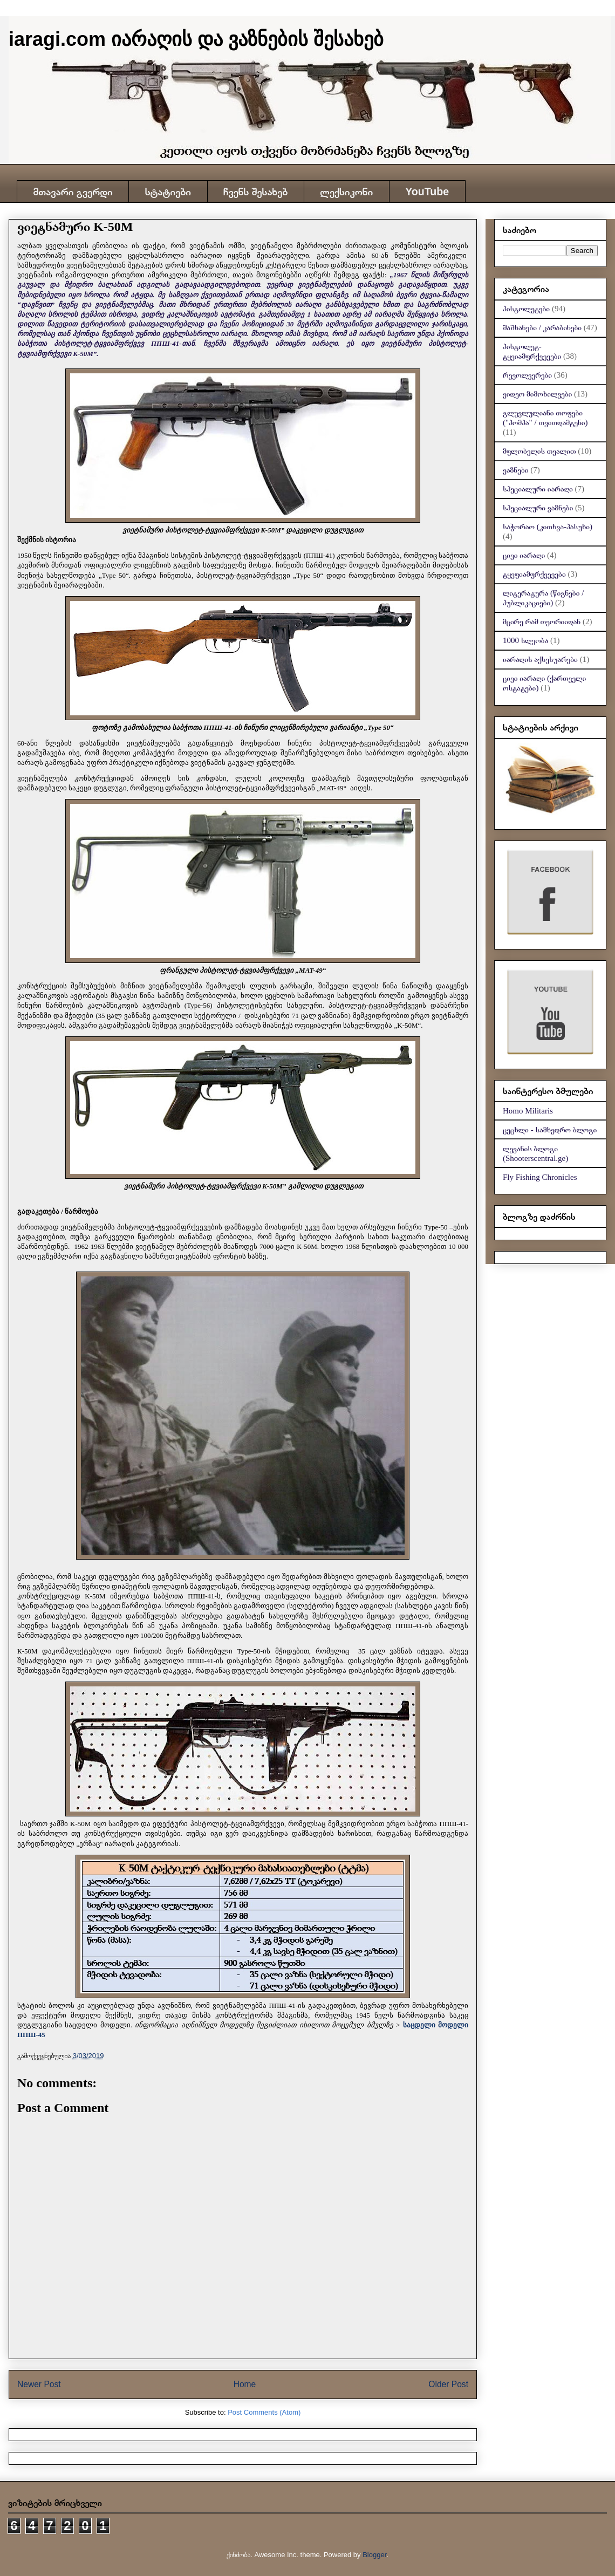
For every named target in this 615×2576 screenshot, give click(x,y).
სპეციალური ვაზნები (538, 507)
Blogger (374, 2555)
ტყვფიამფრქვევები (534, 574)
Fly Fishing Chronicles (540, 1177)
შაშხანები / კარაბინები (542, 327)
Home (245, 2384)
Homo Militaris (528, 1110)
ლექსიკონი (346, 191)
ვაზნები (515, 470)
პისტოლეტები (526, 308)
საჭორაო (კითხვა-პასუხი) (547, 526)
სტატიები (168, 191)
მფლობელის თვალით (539, 451)
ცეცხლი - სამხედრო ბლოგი (550, 1129)
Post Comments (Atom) (264, 2412)
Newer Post (39, 2384)
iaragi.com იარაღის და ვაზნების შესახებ (196, 39)
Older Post (448, 2384)
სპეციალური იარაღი (538, 488)
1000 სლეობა (525, 640)
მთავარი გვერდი (72, 191)
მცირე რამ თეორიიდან (541, 621)
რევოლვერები (527, 375)
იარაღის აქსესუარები (540, 659)
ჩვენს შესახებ (255, 191)
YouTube (427, 191)
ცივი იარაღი (524, 555)
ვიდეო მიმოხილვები (537, 394)
